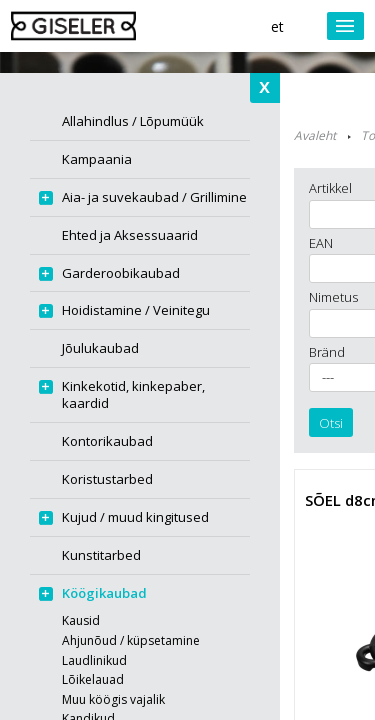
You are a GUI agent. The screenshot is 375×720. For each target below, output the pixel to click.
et (277, 26)
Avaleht (315, 135)
